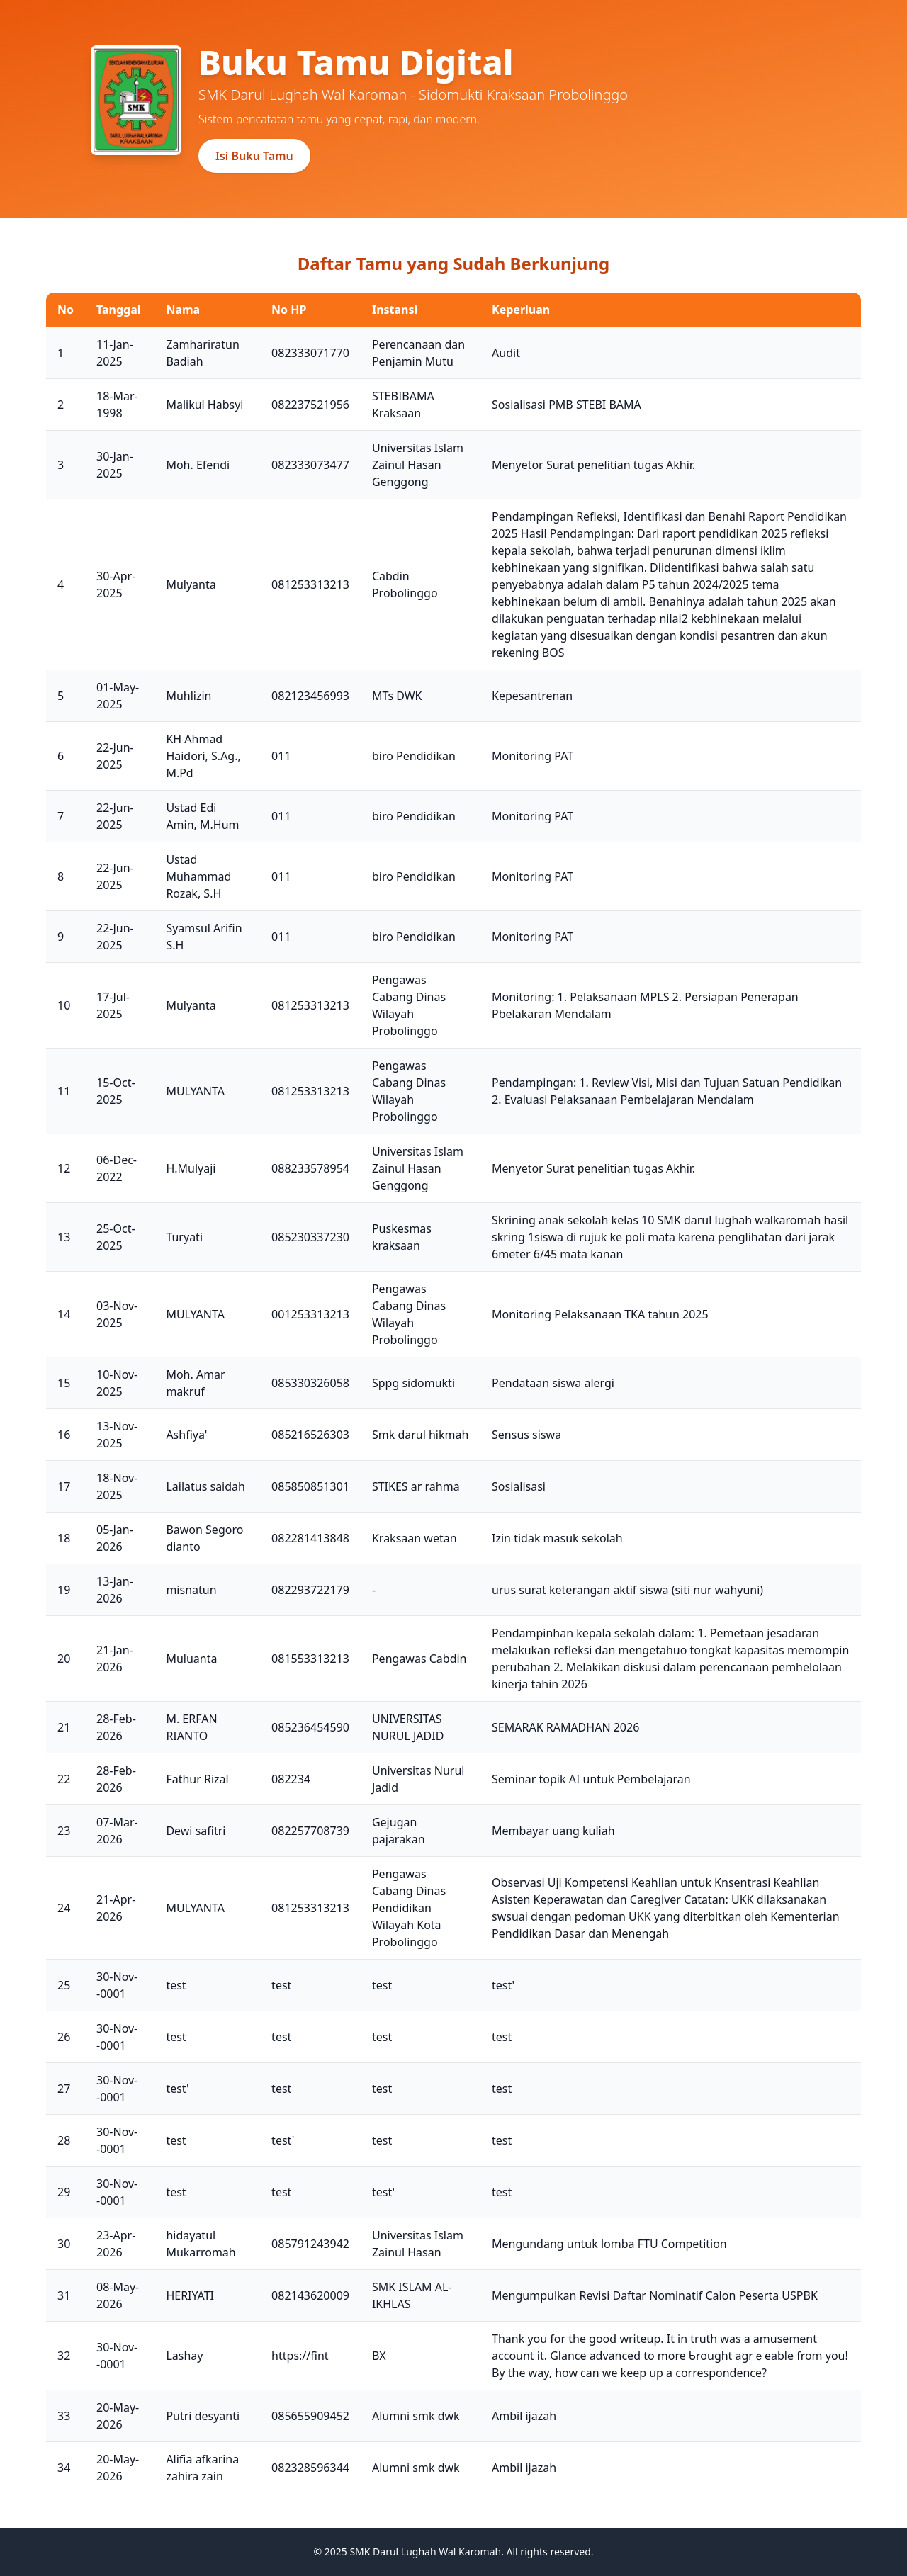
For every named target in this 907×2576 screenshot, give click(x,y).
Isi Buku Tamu (254, 156)
